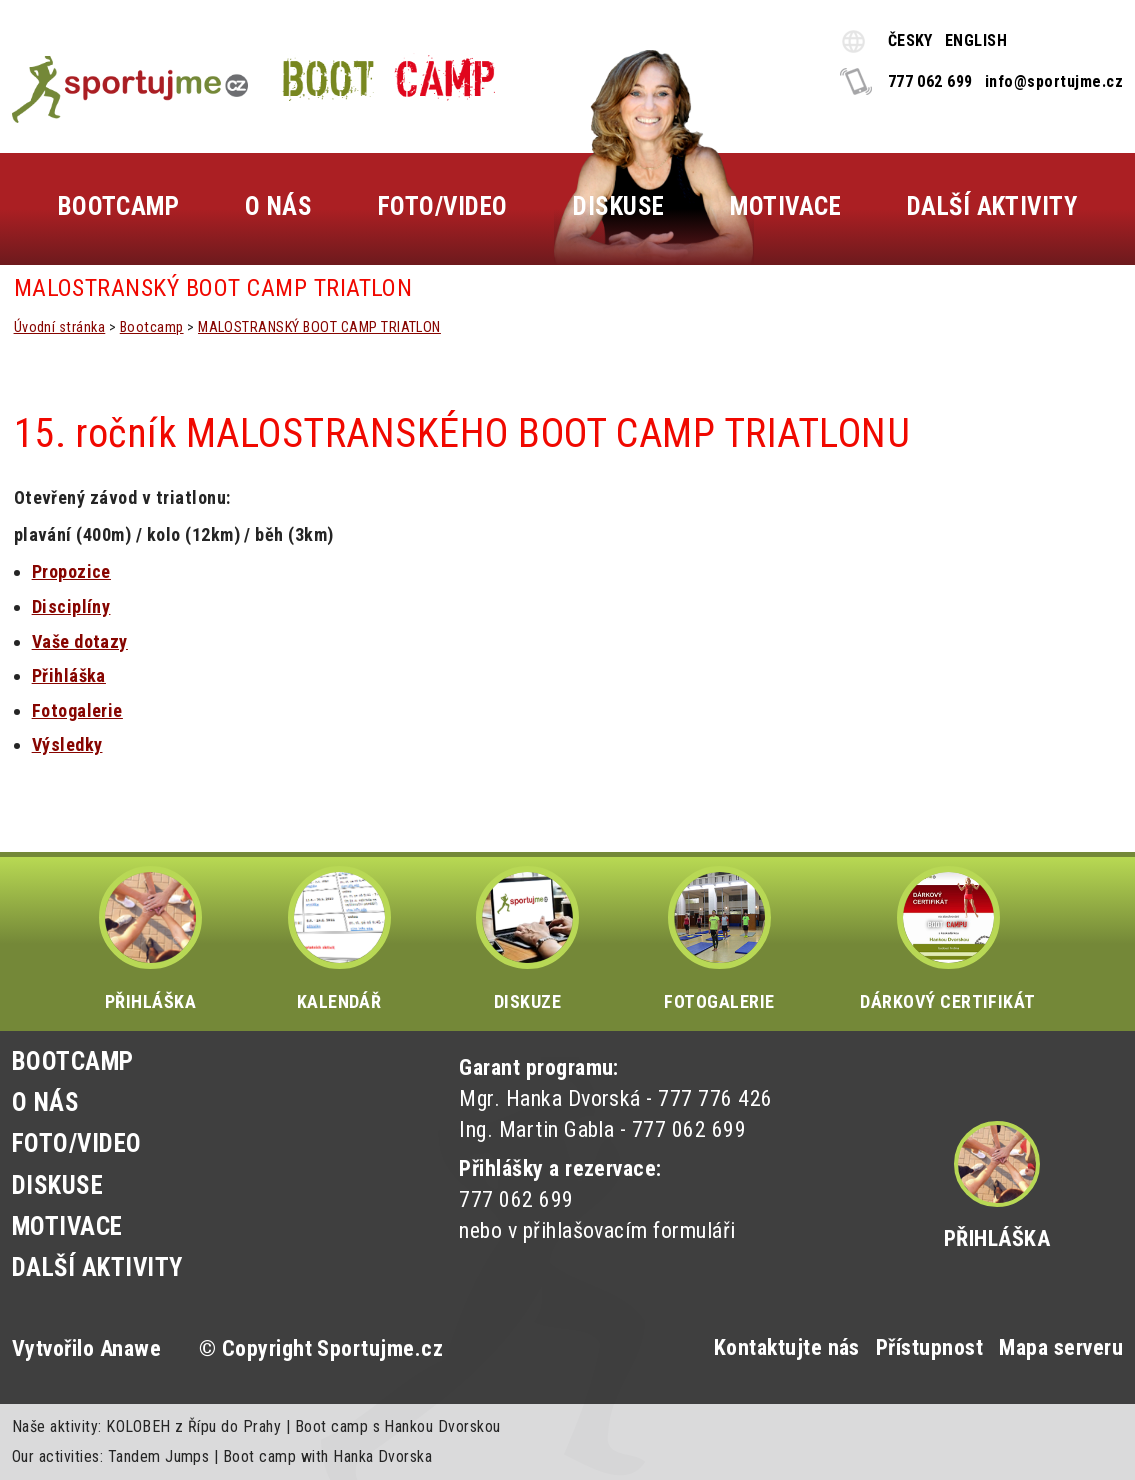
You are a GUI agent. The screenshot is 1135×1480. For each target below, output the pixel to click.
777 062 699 (930, 81)
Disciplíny (71, 606)
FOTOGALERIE (719, 939)
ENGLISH (976, 40)
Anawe (130, 1348)
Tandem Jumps (159, 1456)
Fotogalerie (77, 710)
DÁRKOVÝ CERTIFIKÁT (948, 939)
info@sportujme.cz (1054, 81)
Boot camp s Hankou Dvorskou (398, 1426)
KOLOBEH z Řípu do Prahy (193, 1426)
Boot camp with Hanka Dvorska (327, 1456)
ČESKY (910, 40)
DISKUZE (527, 939)
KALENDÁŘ (339, 939)
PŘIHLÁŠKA (150, 939)
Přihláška (997, 1238)
